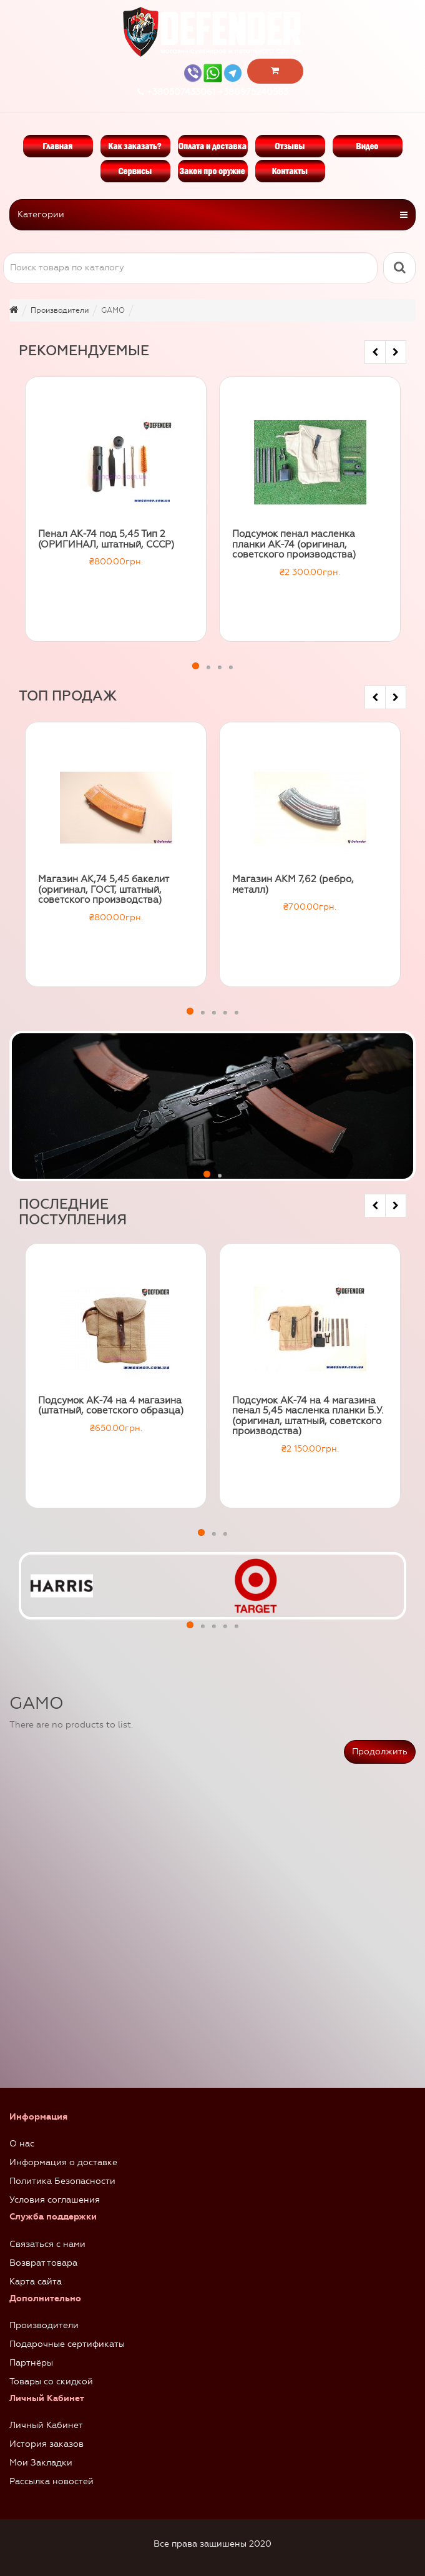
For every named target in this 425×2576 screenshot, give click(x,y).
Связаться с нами (47, 2244)
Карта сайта (35, 2281)
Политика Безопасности (62, 2181)
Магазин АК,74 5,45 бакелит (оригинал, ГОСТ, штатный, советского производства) (103, 889)
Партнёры (31, 2362)
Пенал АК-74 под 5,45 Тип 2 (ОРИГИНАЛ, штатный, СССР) (106, 539)
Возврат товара (43, 2263)
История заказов (46, 2444)
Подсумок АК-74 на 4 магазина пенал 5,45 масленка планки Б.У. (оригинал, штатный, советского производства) (308, 1416)
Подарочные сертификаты (67, 2344)
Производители (44, 2325)
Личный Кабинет (46, 2425)
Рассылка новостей (51, 2481)
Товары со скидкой (51, 2381)
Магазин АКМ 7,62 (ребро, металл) (293, 884)
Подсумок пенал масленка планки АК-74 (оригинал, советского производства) (294, 544)
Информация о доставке (63, 2162)
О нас (21, 2143)
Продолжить (380, 1751)
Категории (212, 215)
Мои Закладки (40, 2462)
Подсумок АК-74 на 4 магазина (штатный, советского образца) (110, 1406)
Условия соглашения (54, 2200)
